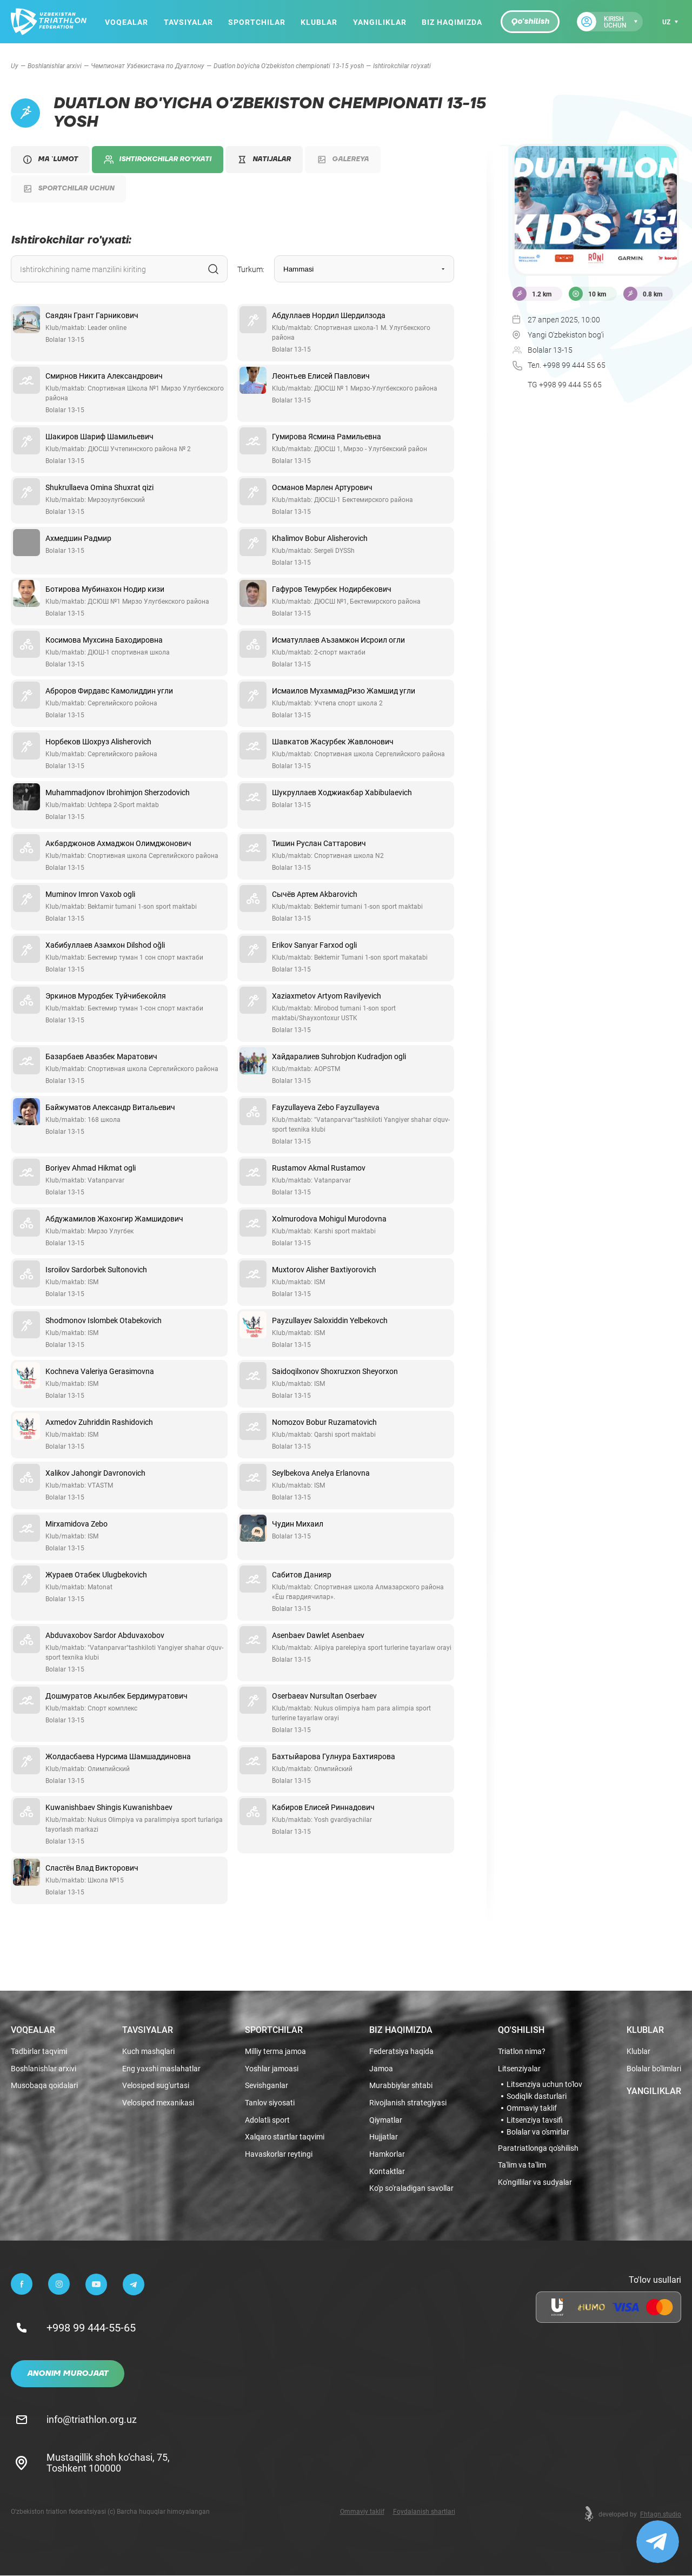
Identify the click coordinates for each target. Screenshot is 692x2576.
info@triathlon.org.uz (91, 2419)
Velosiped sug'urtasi (155, 2086)
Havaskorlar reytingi (278, 2154)
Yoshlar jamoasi (271, 2068)
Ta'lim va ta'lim (522, 2165)
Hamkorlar (387, 2154)
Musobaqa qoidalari (44, 2086)
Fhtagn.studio (660, 2514)
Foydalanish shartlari (424, 2511)
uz (666, 21)
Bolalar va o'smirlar (538, 2132)
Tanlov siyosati (270, 2103)
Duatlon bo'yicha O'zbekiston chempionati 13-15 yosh (289, 65)
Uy (14, 65)
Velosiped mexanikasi (158, 2103)
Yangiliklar (379, 22)
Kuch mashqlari (148, 2051)
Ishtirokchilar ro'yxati (157, 159)
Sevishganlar (266, 2086)
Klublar (319, 22)
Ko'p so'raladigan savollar (411, 2189)
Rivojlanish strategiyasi (408, 2103)
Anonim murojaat (67, 2374)
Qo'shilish (530, 22)
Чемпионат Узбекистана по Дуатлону (147, 65)
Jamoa (381, 2068)
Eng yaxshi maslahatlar (161, 2068)
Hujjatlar (383, 2137)
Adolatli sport (267, 2120)
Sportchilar (256, 22)
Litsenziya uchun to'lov (544, 2084)
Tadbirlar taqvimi (39, 2051)
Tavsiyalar (187, 22)
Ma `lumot (50, 159)
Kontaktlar (387, 2172)
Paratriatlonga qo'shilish (538, 2148)
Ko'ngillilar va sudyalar (535, 2182)
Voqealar (126, 22)
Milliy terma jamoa (275, 2051)
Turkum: (250, 269)
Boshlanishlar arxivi (55, 65)
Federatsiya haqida (401, 2051)
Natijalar (264, 159)
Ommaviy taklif (532, 2108)
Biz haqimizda (452, 22)
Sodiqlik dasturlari (537, 2096)
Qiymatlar (385, 2120)
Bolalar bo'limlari (654, 2068)
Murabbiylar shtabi (400, 2086)
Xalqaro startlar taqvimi (284, 2137)
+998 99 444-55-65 (91, 2328)
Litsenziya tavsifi (535, 2120)
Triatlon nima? (521, 2051)
